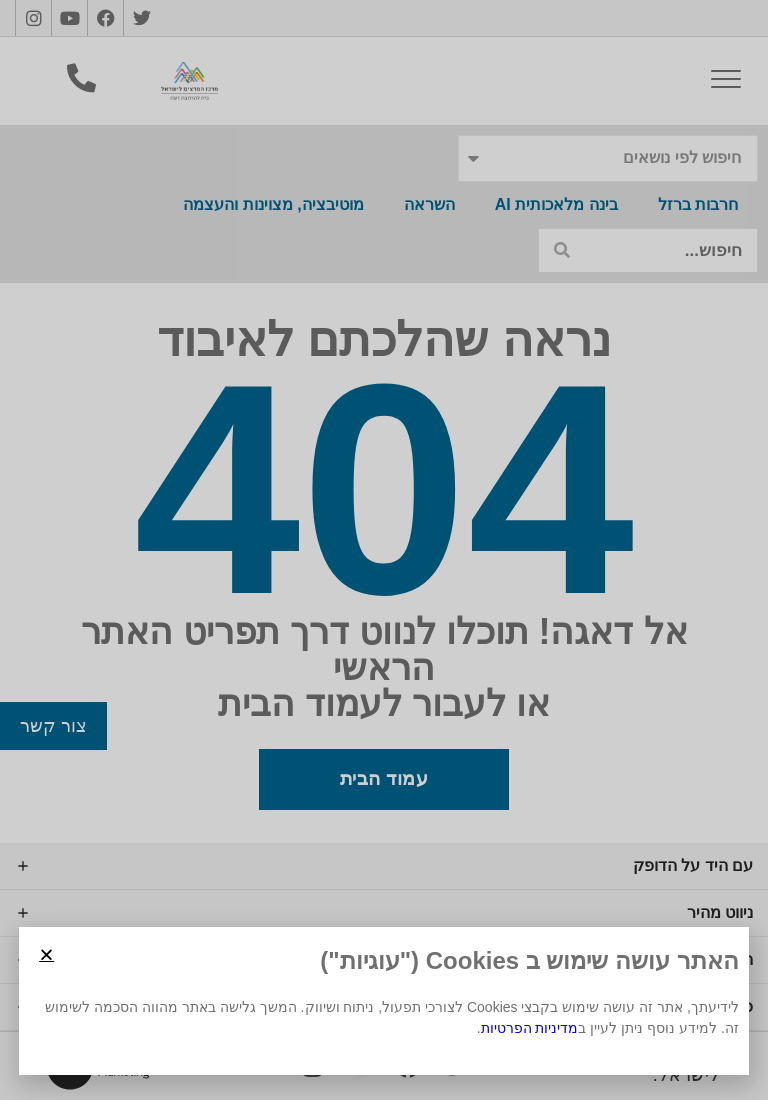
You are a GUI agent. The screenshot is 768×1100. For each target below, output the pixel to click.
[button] (46, 954)
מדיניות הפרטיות (530, 1028)
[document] (384, 550)
